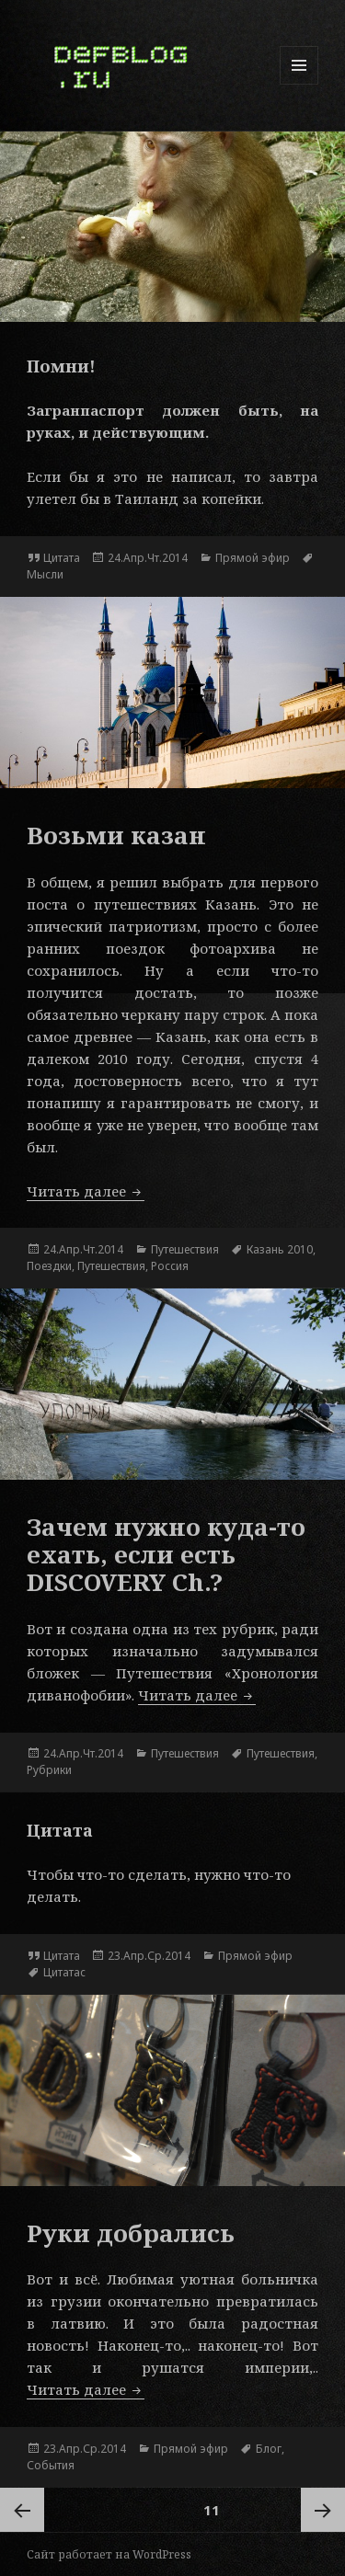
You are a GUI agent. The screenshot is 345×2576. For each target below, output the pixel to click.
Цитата (61, 558)
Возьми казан (116, 835)
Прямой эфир (252, 558)
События (51, 2465)
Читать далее (85, 1191)
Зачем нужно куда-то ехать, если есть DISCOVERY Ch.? (166, 1554)
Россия (170, 1266)
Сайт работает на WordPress (109, 2554)
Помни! (61, 366)
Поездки (49, 1266)
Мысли (45, 574)
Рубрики (49, 1770)
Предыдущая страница (22, 2510)
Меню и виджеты (299, 84)
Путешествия (185, 1249)
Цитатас (64, 1972)
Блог (269, 2448)
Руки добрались (131, 2233)
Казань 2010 (280, 1249)
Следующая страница (323, 2510)
